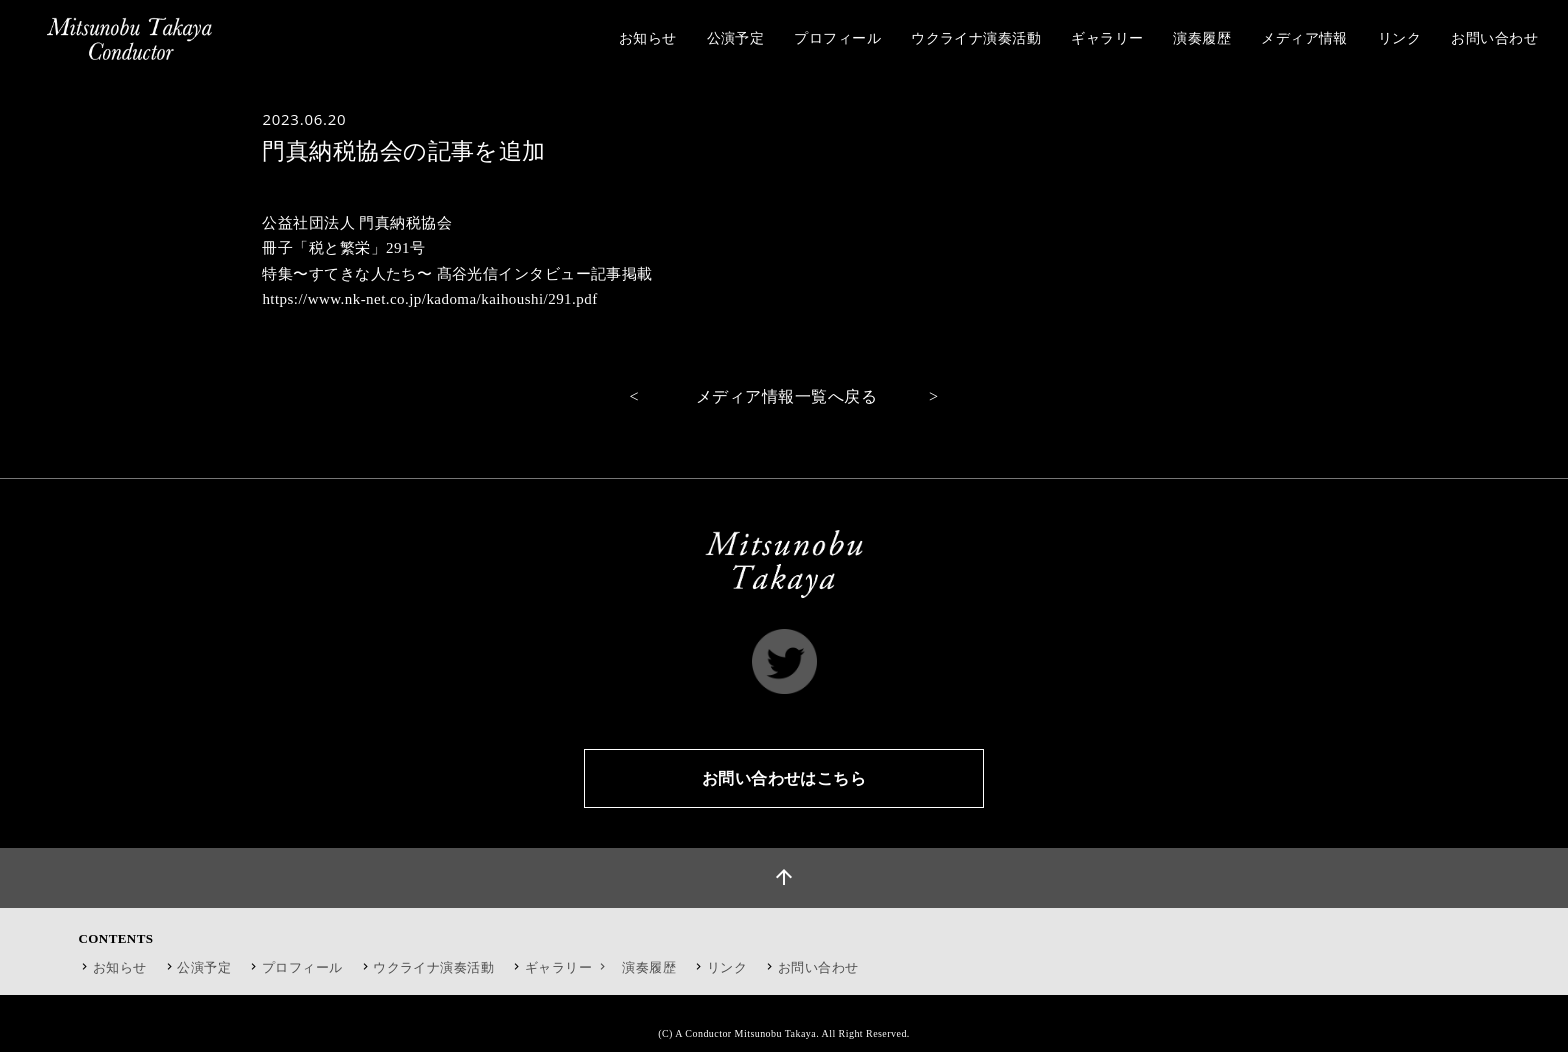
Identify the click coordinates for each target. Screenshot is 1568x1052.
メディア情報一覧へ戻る (786, 396)
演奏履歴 (649, 967)
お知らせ (120, 967)
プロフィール (302, 967)
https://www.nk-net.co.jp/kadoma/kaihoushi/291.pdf (429, 299)
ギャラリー (567, 967)
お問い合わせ (818, 967)
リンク (727, 967)
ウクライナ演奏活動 (433, 967)
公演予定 (204, 967)
